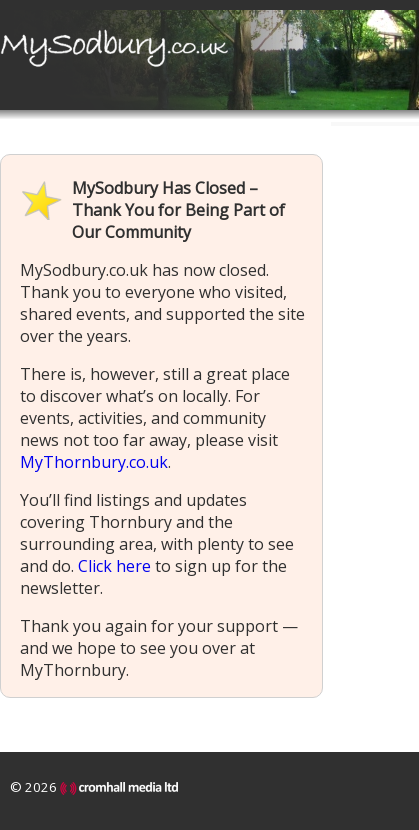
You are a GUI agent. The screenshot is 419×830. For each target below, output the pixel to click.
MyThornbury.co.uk (94, 462)
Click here (114, 566)
